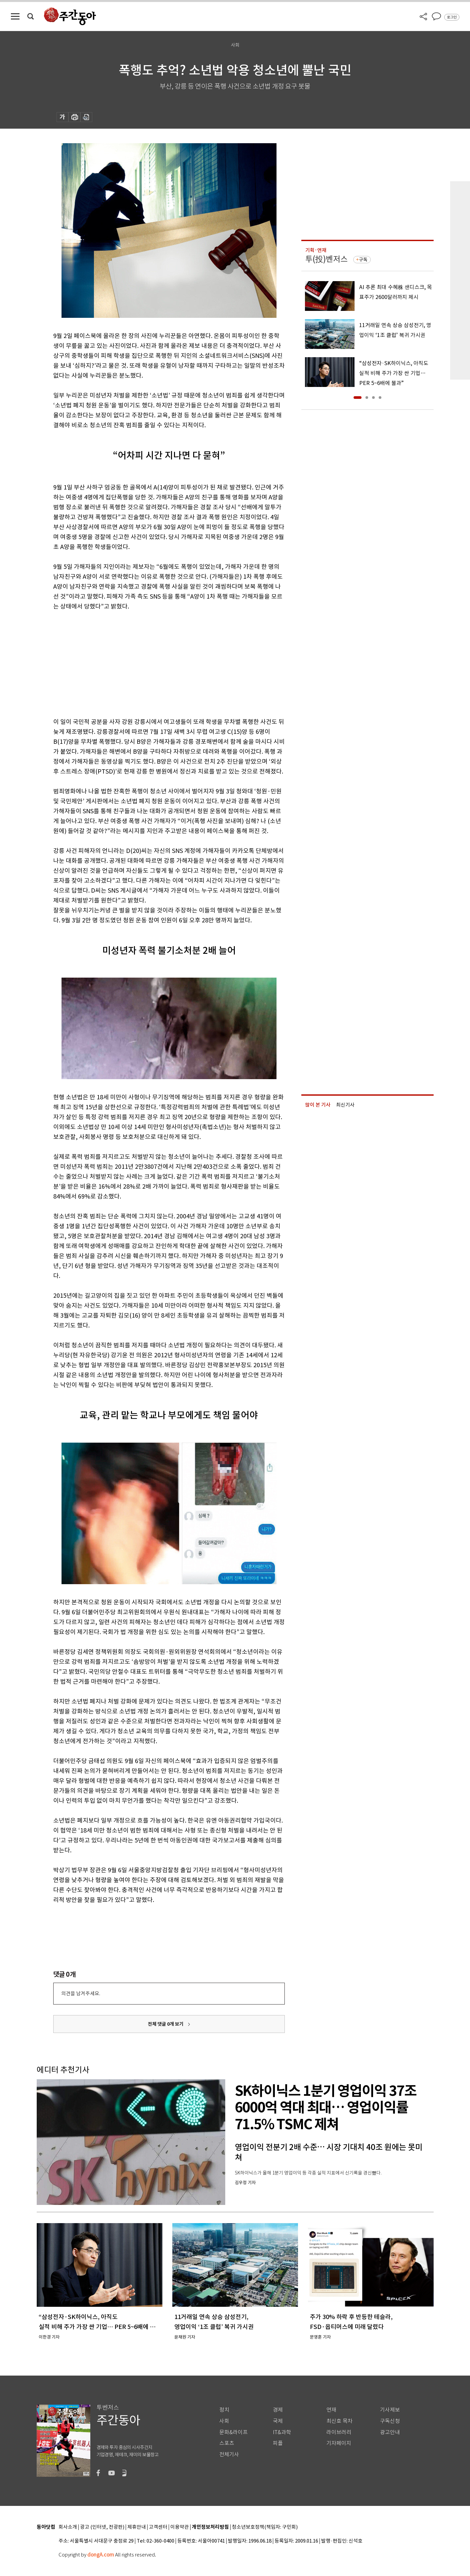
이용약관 (179, 2527)
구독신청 (390, 2421)
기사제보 (390, 2410)
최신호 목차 (339, 2421)
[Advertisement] (152, 662)
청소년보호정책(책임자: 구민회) (265, 2527)
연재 (331, 2410)
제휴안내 (136, 2527)
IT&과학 (282, 2432)
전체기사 (229, 2454)
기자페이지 (338, 2443)
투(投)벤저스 (326, 259)
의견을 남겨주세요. (80, 1993)
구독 (363, 260)
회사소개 (68, 2527)
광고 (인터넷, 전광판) (102, 2527)
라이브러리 (338, 2432)
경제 (278, 2410)
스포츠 (226, 2443)
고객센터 (158, 2527)
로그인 (452, 17)
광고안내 (390, 2432)
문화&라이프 (233, 2432)
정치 (224, 2410)
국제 (278, 2421)
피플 (278, 2443)
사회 (224, 2421)
